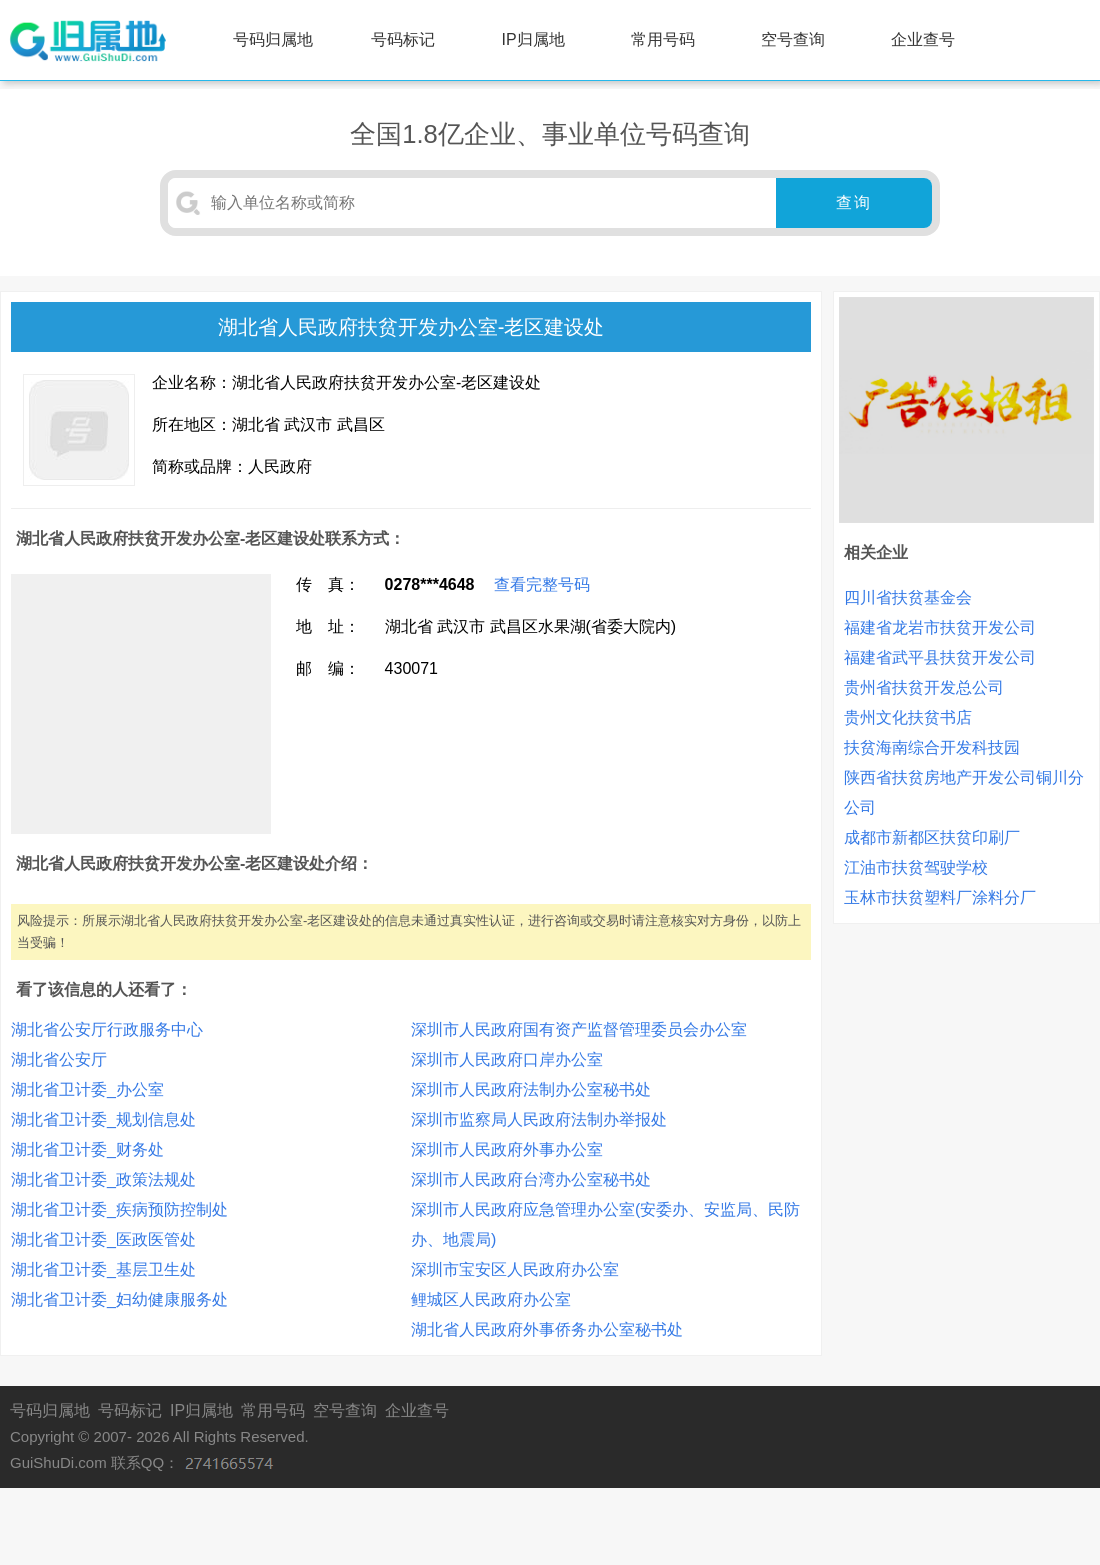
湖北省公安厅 (59, 1059)
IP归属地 (533, 39)
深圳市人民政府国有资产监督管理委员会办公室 (579, 1029)
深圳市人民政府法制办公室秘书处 (531, 1089)
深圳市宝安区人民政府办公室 (515, 1269)
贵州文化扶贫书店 (908, 717)
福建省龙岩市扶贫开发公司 (940, 627)
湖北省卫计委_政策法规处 (103, 1179)
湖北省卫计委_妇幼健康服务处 (119, 1299)
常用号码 (663, 39)
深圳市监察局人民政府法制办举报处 (539, 1119)
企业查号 (923, 39)
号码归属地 (273, 39)
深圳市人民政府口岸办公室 (507, 1059)
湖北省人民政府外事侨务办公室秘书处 (547, 1329)
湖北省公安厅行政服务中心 (107, 1029)
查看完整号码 (542, 584)
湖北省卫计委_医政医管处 (103, 1239)
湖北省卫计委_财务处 (87, 1149)
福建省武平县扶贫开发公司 (940, 657)
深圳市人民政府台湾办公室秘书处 (531, 1179)
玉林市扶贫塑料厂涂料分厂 (940, 897)
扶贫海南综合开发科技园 (932, 747)
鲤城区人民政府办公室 (491, 1299)
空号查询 (793, 39)
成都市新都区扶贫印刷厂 (932, 837)
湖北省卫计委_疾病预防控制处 (119, 1209)
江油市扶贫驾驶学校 (916, 867)
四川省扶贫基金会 (908, 597)
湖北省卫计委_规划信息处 (103, 1119)
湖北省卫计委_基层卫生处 (103, 1269)
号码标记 (403, 39)
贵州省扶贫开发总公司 (924, 687)
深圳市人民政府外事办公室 (507, 1149)
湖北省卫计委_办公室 (87, 1089)
